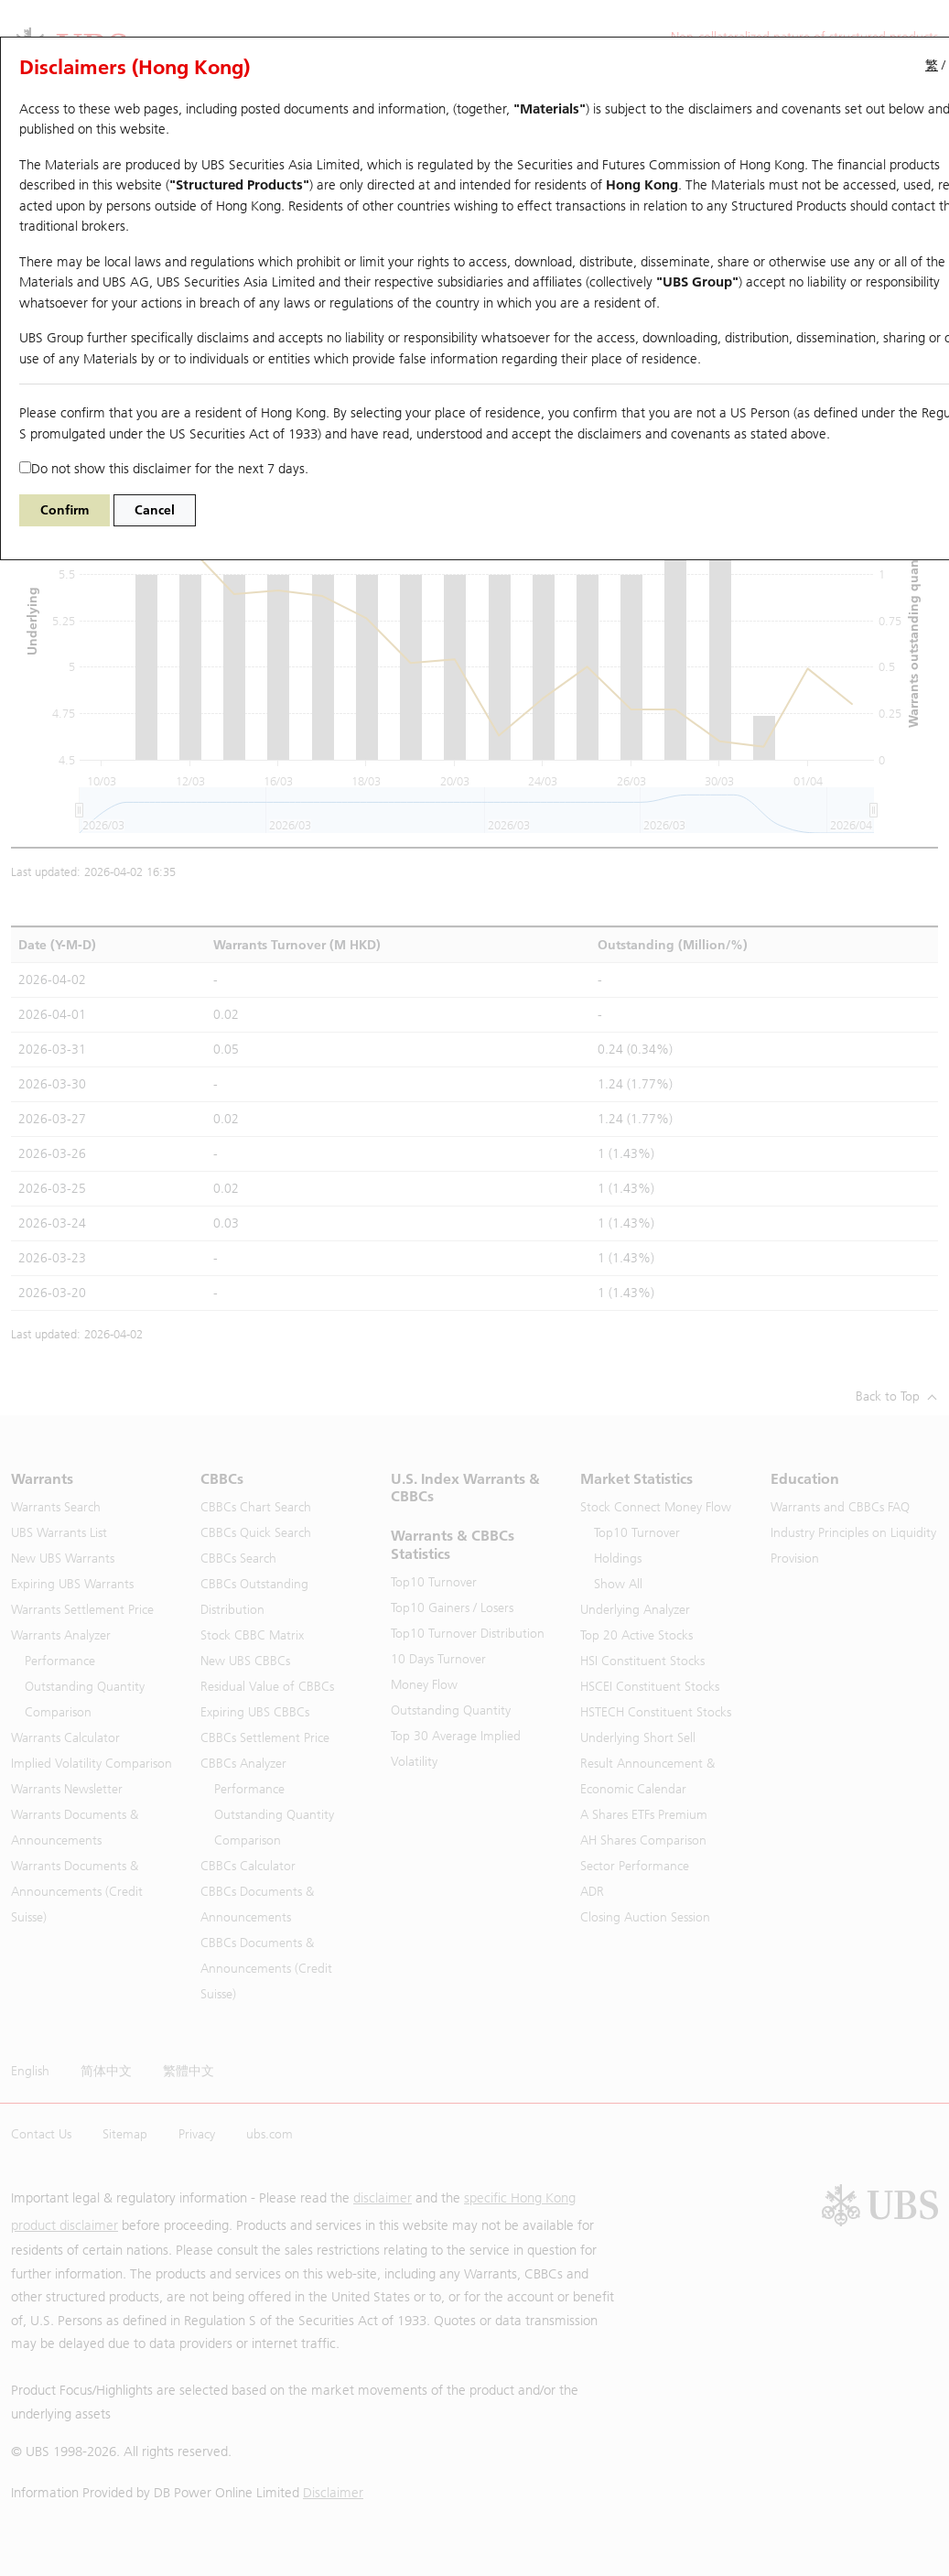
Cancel (155, 510)
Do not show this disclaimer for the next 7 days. (163, 468)
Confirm (64, 510)
